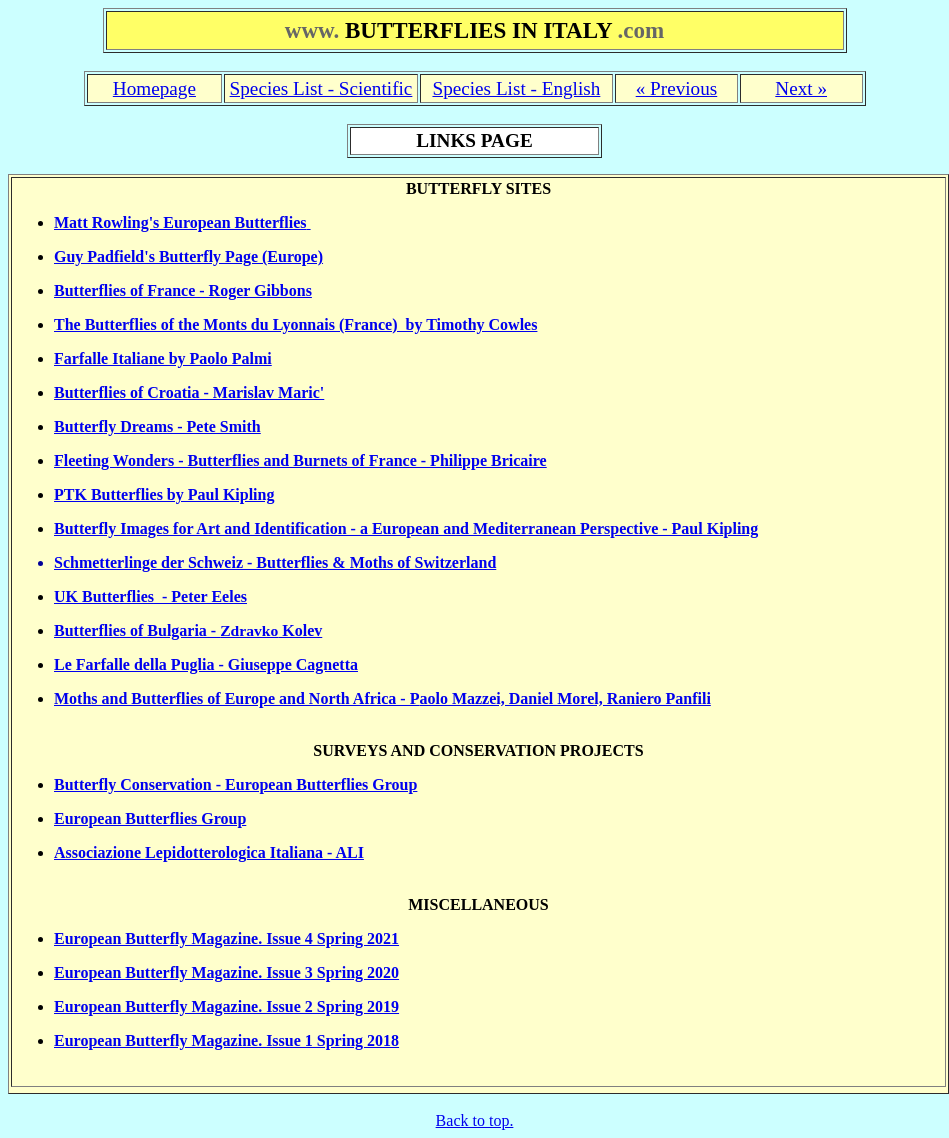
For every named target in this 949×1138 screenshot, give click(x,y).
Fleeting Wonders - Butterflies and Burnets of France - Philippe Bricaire (300, 460)
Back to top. (475, 1120)
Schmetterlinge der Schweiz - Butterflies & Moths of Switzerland (275, 562)
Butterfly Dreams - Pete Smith (157, 426)
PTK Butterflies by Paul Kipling (164, 494)
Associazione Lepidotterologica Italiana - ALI (209, 852)
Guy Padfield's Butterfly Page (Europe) (188, 256)
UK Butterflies (104, 596)
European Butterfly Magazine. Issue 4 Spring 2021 (226, 938)
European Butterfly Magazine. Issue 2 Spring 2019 (226, 1006)
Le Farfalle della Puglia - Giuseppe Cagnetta (206, 664)
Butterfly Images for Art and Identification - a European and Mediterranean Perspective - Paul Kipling (406, 528)
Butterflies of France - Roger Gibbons (183, 290)
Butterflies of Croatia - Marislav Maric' (189, 392)
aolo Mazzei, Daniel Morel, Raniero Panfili (564, 698)
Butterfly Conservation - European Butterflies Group (235, 784)
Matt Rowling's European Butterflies (180, 222)
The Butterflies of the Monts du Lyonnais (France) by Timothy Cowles (295, 324)
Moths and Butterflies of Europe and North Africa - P (236, 698)
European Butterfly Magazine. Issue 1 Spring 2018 (226, 1040)
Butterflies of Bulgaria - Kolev (188, 630)
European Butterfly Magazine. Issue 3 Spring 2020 (226, 972)
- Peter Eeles (200, 596)
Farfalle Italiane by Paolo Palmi (163, 358)
